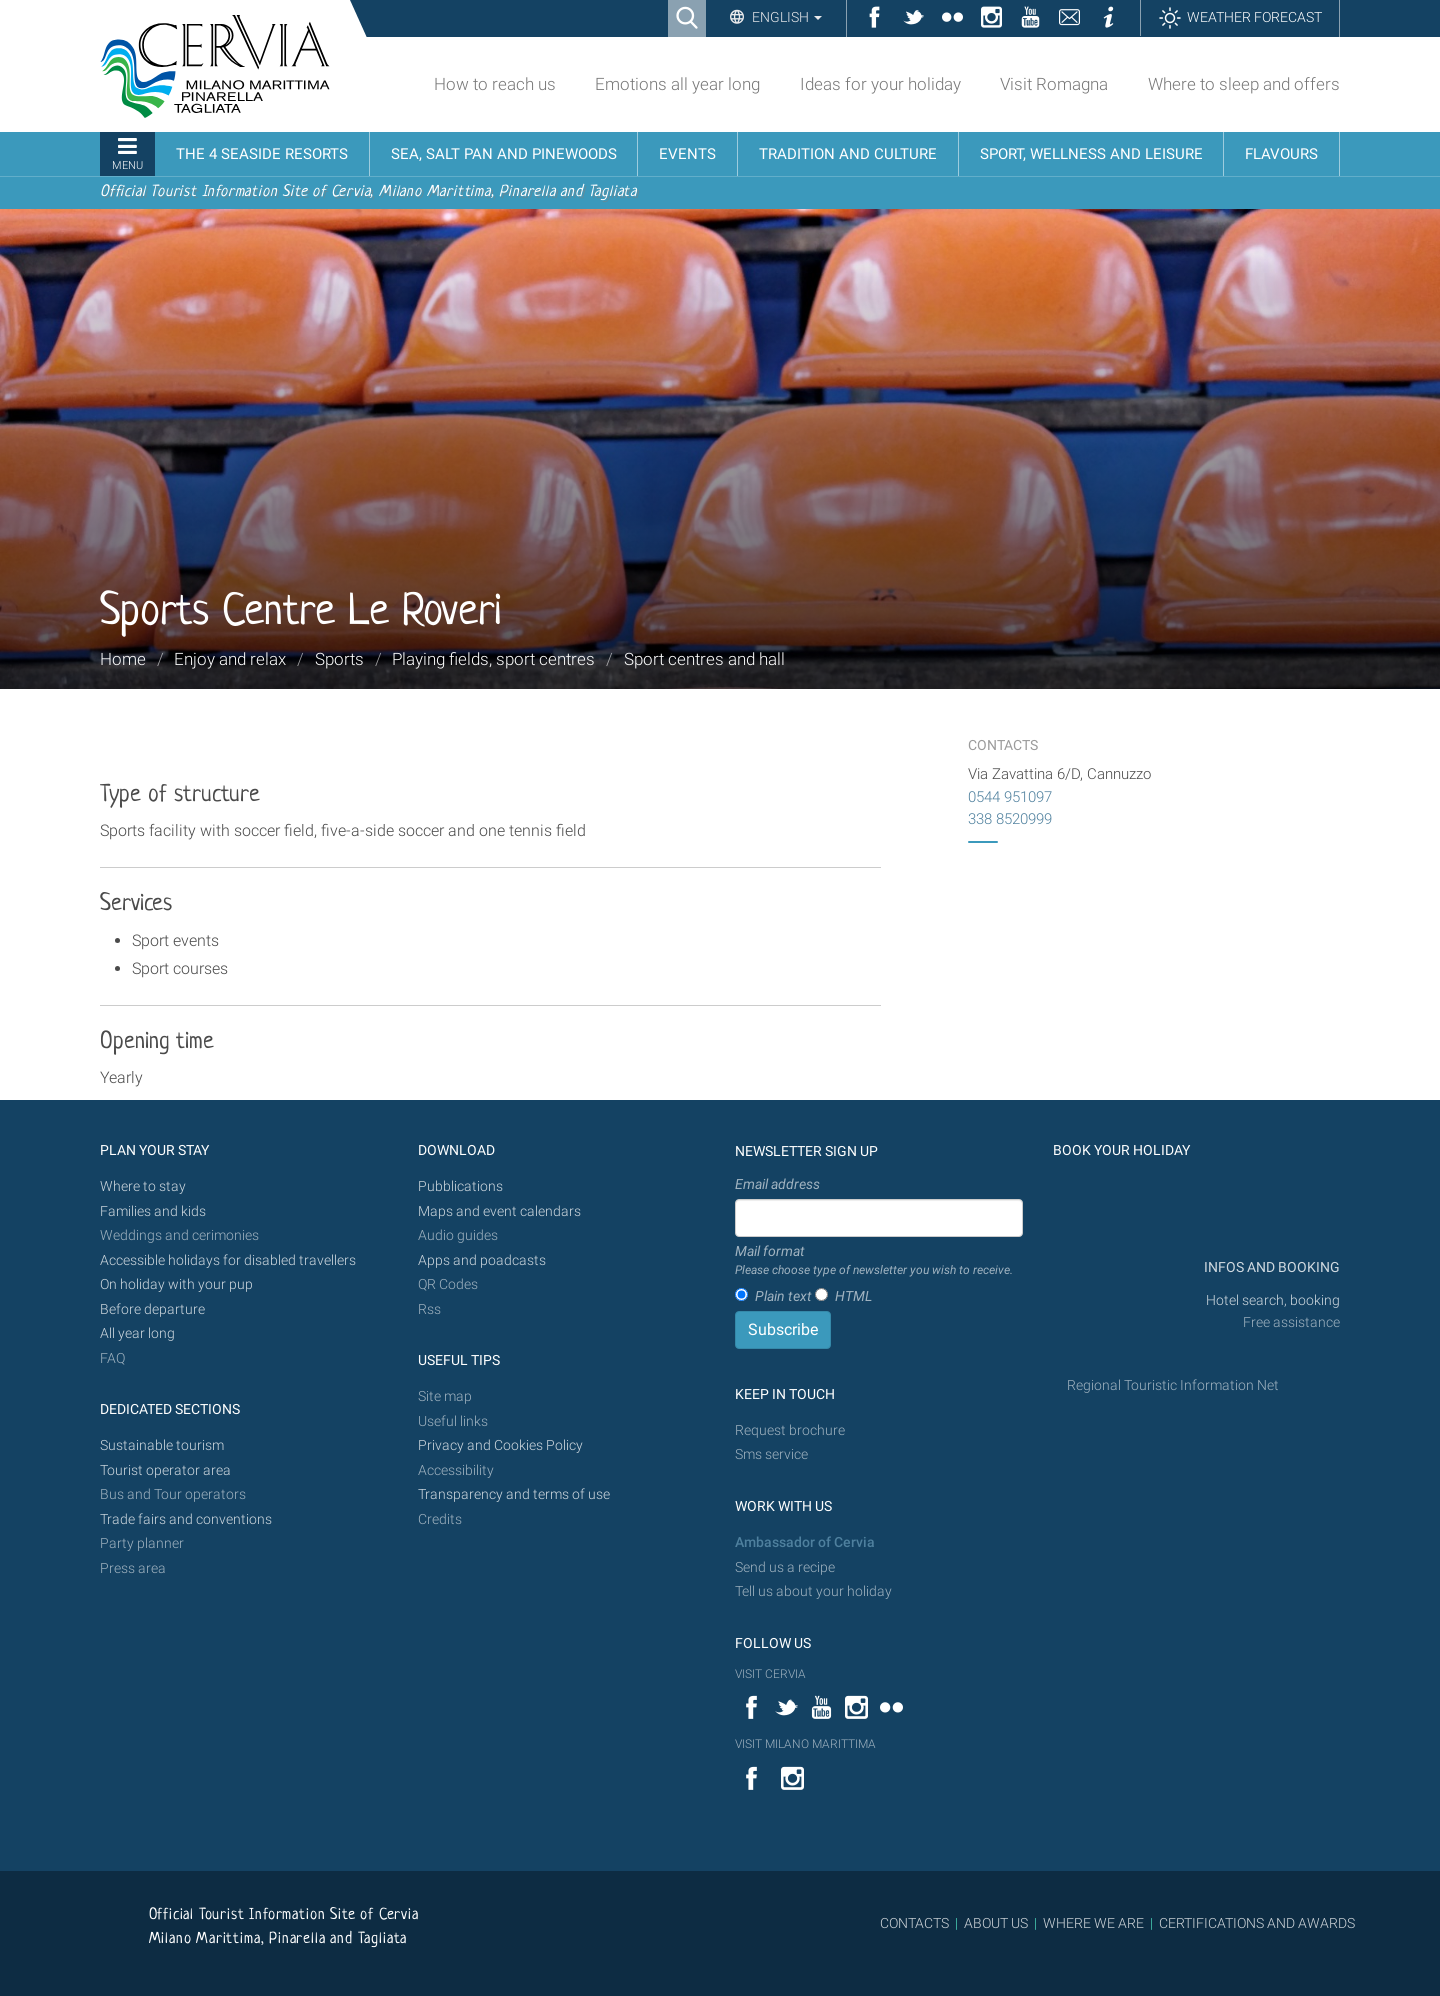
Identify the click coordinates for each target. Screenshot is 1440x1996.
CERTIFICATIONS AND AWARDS (1257, 1923)
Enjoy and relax (230, 659)
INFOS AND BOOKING (1270, 1267)
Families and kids (153, 1211)
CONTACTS (914, 1923)
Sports (339, 659)
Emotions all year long (677, 84)
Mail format (874, 1261)
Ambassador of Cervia (805, 1542)
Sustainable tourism (162, 1445)
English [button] (785, 17)
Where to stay (143, 1186)
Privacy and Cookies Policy (500, 1445)
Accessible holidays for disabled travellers (228, 1260)
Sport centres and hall (704, 659)
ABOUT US (996, 1923)
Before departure (152, 1309)
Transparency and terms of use (514, 1494)
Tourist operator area (165, 1470)
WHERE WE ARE (1093, 1923)
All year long (137, 1333)
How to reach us (495, 84)
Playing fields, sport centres (493, 659)
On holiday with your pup (176, 1284)
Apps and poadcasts (482, 1260)
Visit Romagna (1054, 84)
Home (123, 659)
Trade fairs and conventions (186, 1519)
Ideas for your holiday (880, 84)
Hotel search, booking (1273, 1300)
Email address (777, 1184)
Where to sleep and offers (1244, 84)
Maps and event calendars (499, 1211)
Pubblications (460, 1186)
